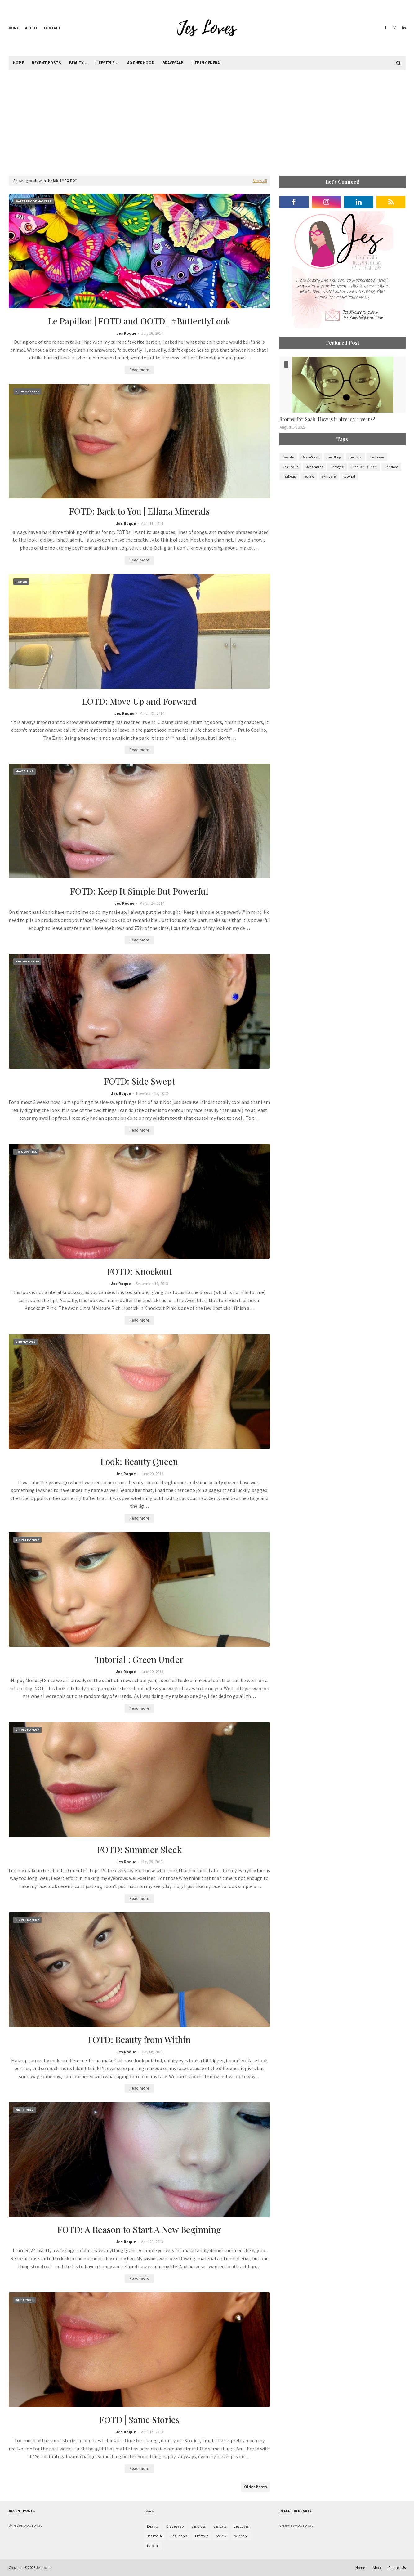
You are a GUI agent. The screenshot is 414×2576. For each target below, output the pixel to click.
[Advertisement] (207, 122)
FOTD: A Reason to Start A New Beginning (139, 2229)
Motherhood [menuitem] (140, 62)
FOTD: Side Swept (139, 1081)
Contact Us (397, 2567)
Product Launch (364, 466)
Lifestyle (337, 466)
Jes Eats (355, 457)
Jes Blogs (334, 457)
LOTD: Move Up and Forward (139, 701)
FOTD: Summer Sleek (139, 1849)
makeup (289, 476)
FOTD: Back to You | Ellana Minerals (139, 511)
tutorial (349, 476)
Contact (52, 27)
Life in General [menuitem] (206, 62)
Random (391, 466)
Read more (139, 370)
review (309, 476)
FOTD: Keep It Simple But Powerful (139, 891)
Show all (260, 180)
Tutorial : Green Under (139, 1659)
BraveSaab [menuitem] (172, 62)
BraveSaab (310, 457)
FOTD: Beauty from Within (139, 2039)
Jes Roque (126, 333)
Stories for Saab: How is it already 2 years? (327, 419)
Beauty (288, 457)
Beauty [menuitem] (76, 62)
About (31, 27)
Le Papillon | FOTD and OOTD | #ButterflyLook (139, 321)
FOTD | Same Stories (139, 2419)
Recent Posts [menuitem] (46, 62)
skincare (329, 476)
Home (14, 27)
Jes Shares (314, 466)
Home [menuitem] (18, 62)
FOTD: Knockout (139, 1271)
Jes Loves (376, 457)
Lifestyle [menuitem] (104, 62)
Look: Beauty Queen (139, 1461)
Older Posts (255, 2486)
